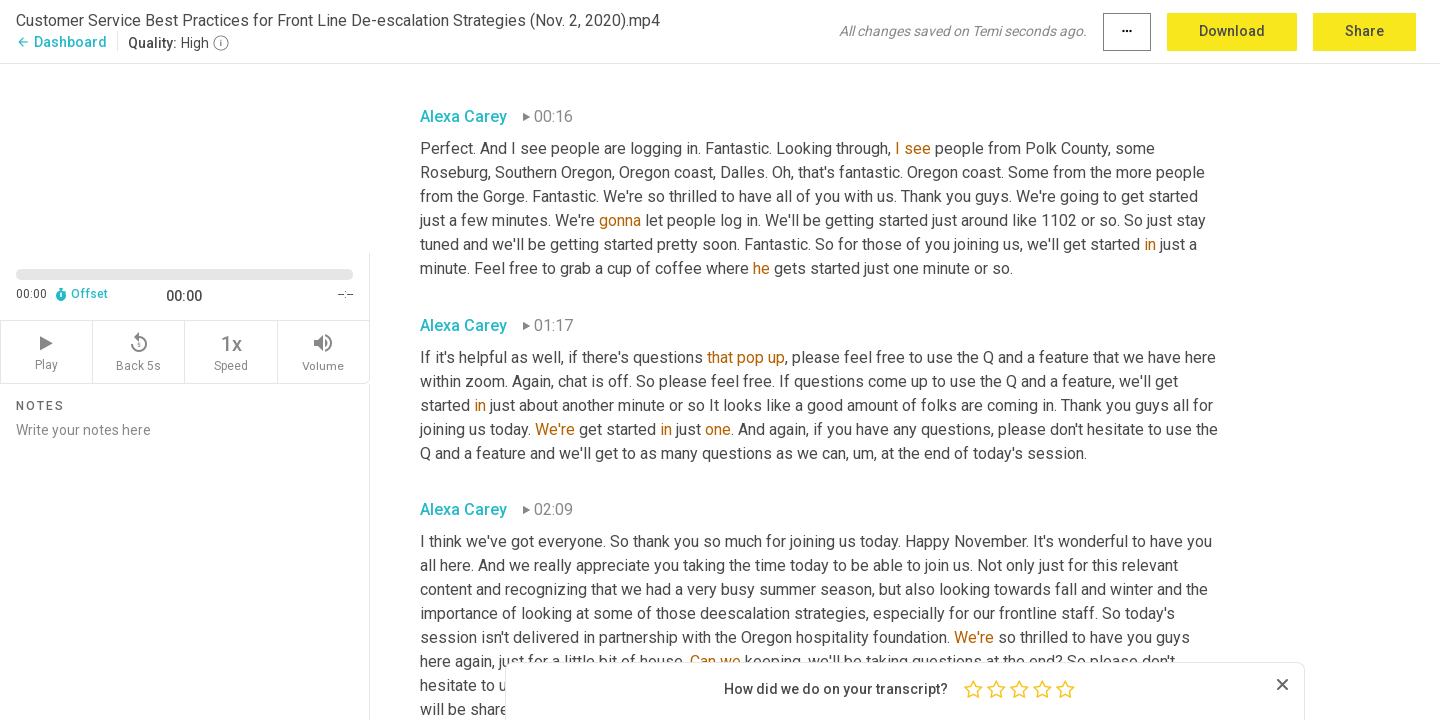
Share (1364, 31)
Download (1232, 31)
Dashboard (61, 42)
